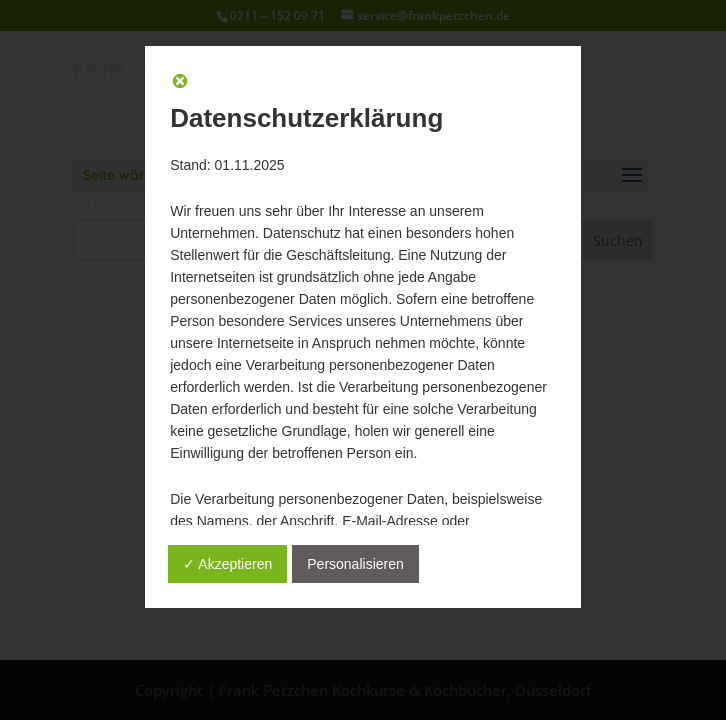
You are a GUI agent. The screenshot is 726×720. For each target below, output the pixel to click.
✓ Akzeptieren (227, 564)
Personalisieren (355, 564)
